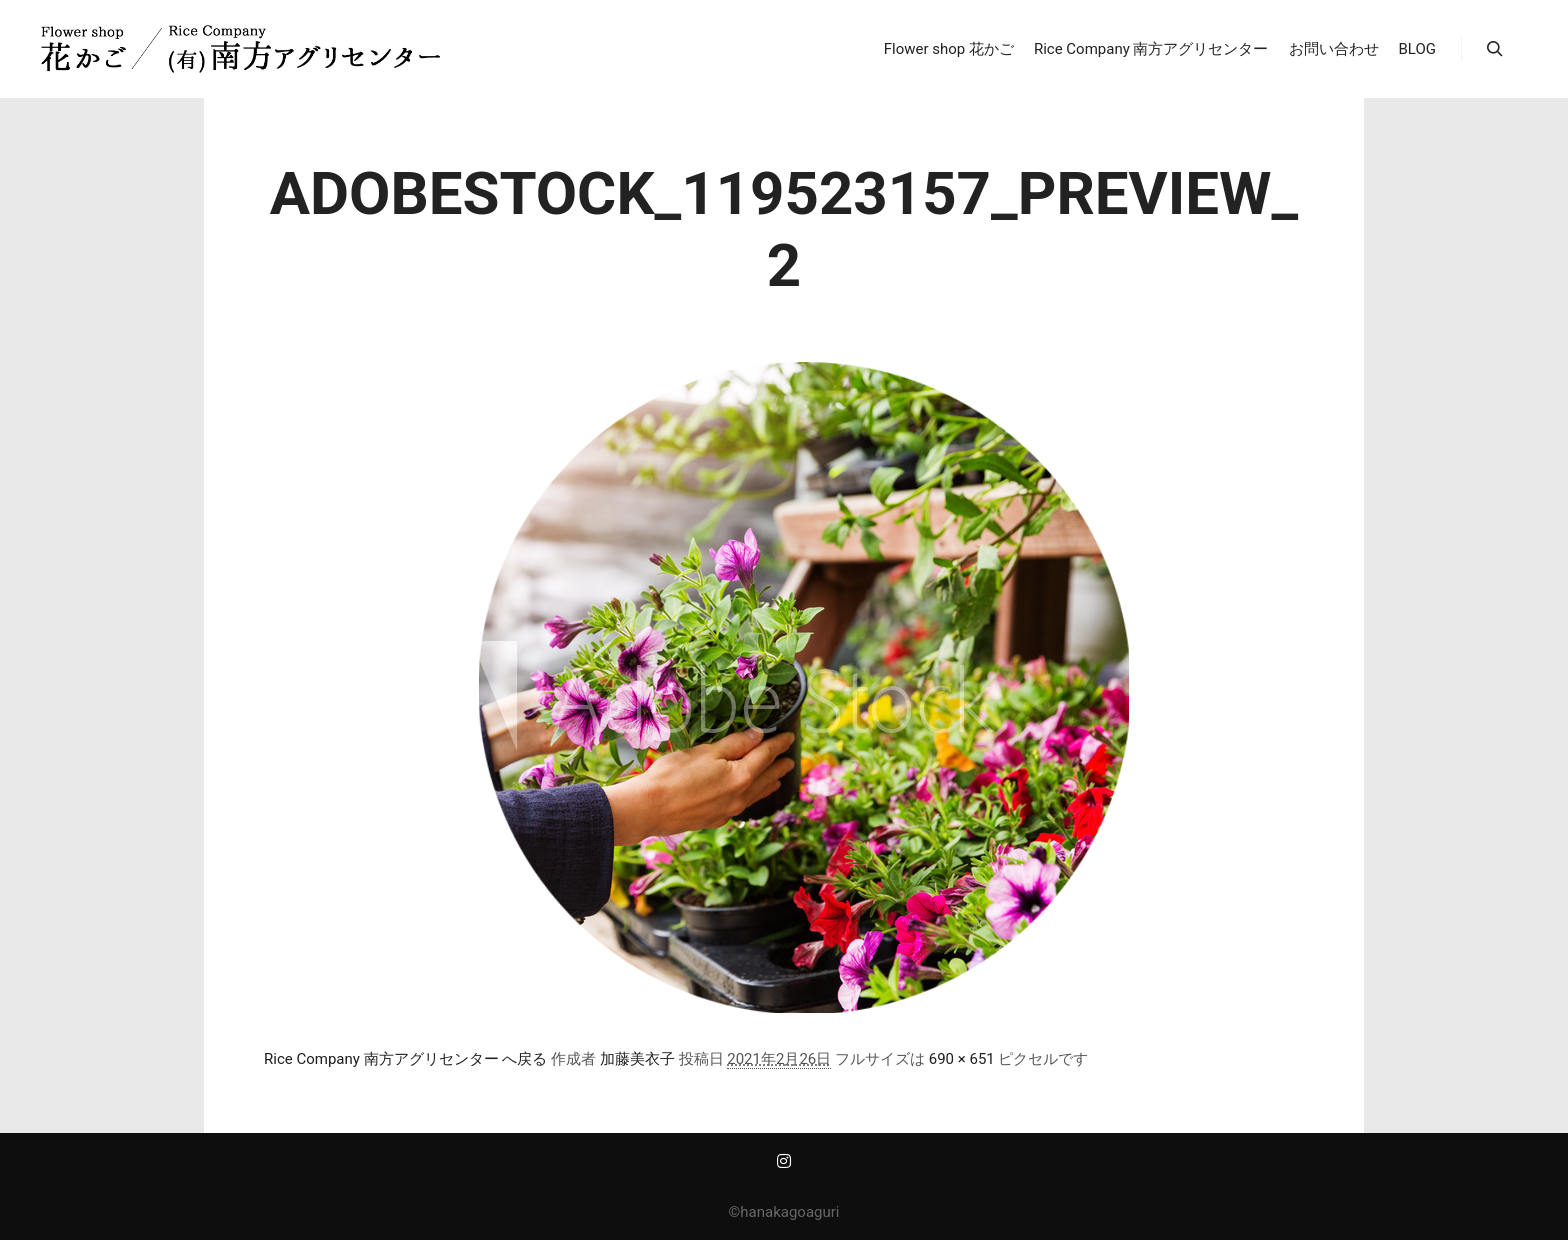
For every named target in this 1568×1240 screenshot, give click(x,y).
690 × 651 (962, 1059)
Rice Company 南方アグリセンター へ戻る (405, 1059)
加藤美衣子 (637, 1059)
